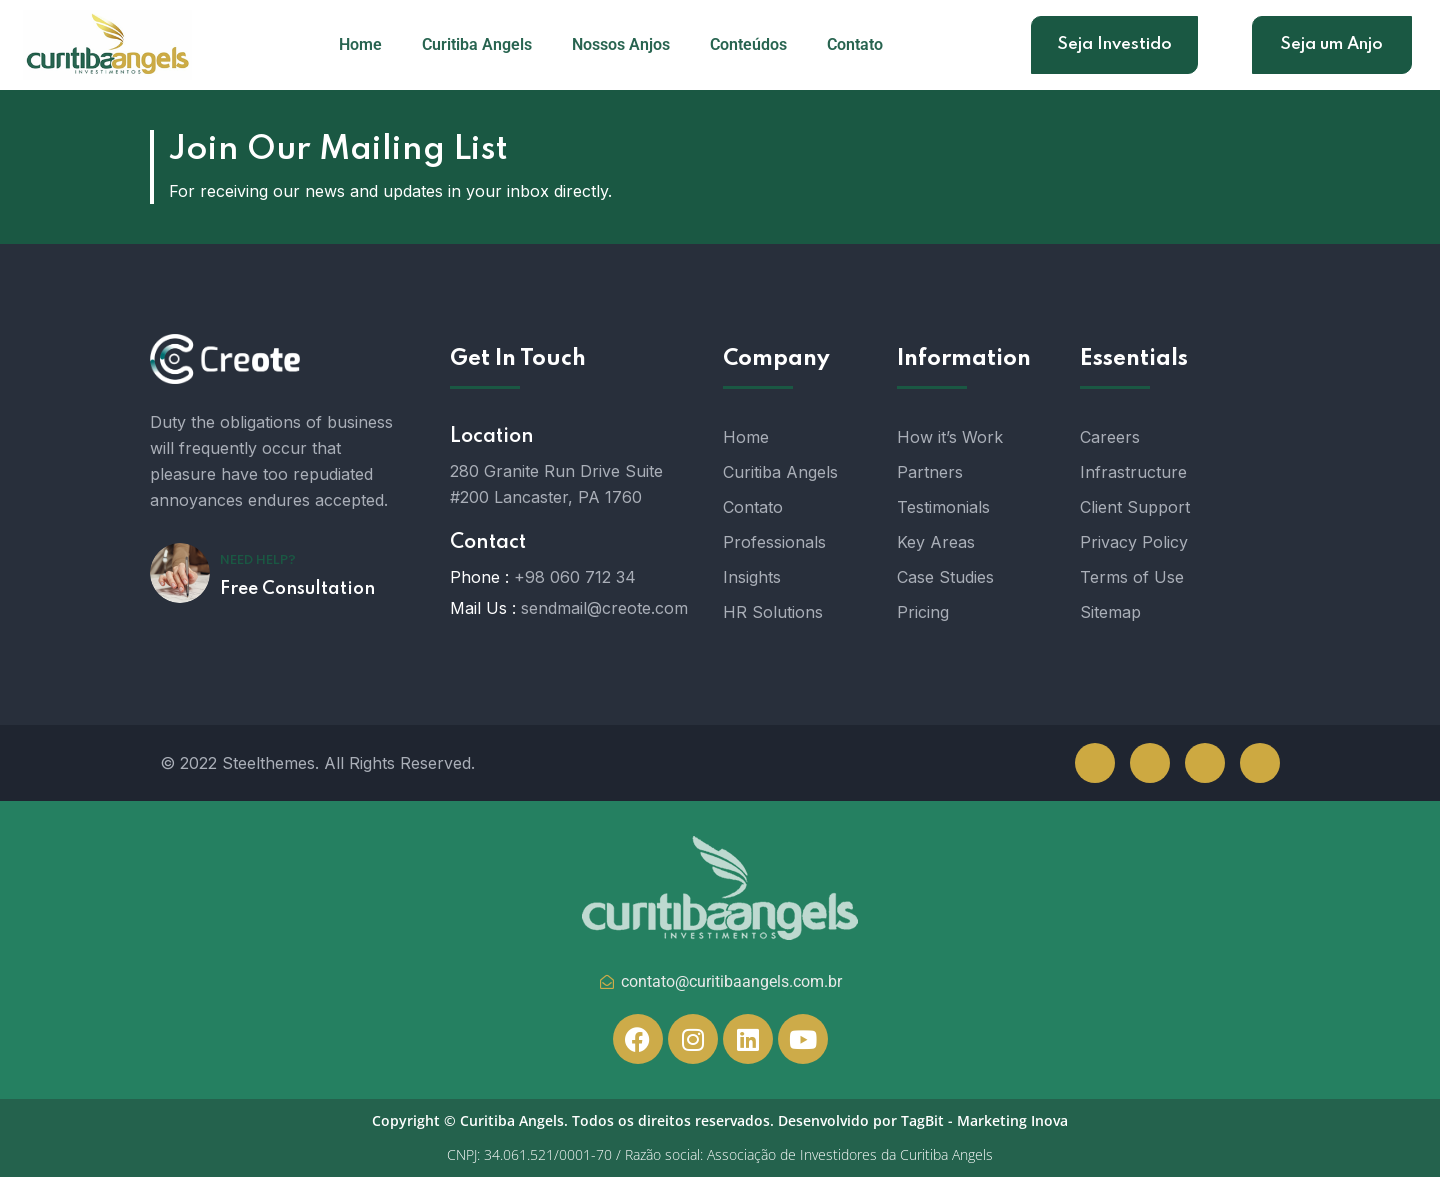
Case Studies (945, 577)
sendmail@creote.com (604, 608)
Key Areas (936, 542)
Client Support (1135, 507)
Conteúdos (748, 44)
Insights (752, 577)
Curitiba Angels (477, 44)
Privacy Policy (1134, 542)
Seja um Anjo (1331, 44)
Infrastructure (1133, 472)
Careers (1110, 437)
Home (360, 44)
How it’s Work (950, 437)
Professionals (774, 542)
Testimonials (943, 507)
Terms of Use (1132, 577)
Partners (930, 472)
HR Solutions (773, 612)
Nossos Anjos (621, 44)
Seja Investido (1114, 44)
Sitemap (1110, 612)
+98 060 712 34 (575, 577)
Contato (855, 44)
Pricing (923, 612)
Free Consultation (297, 589)
